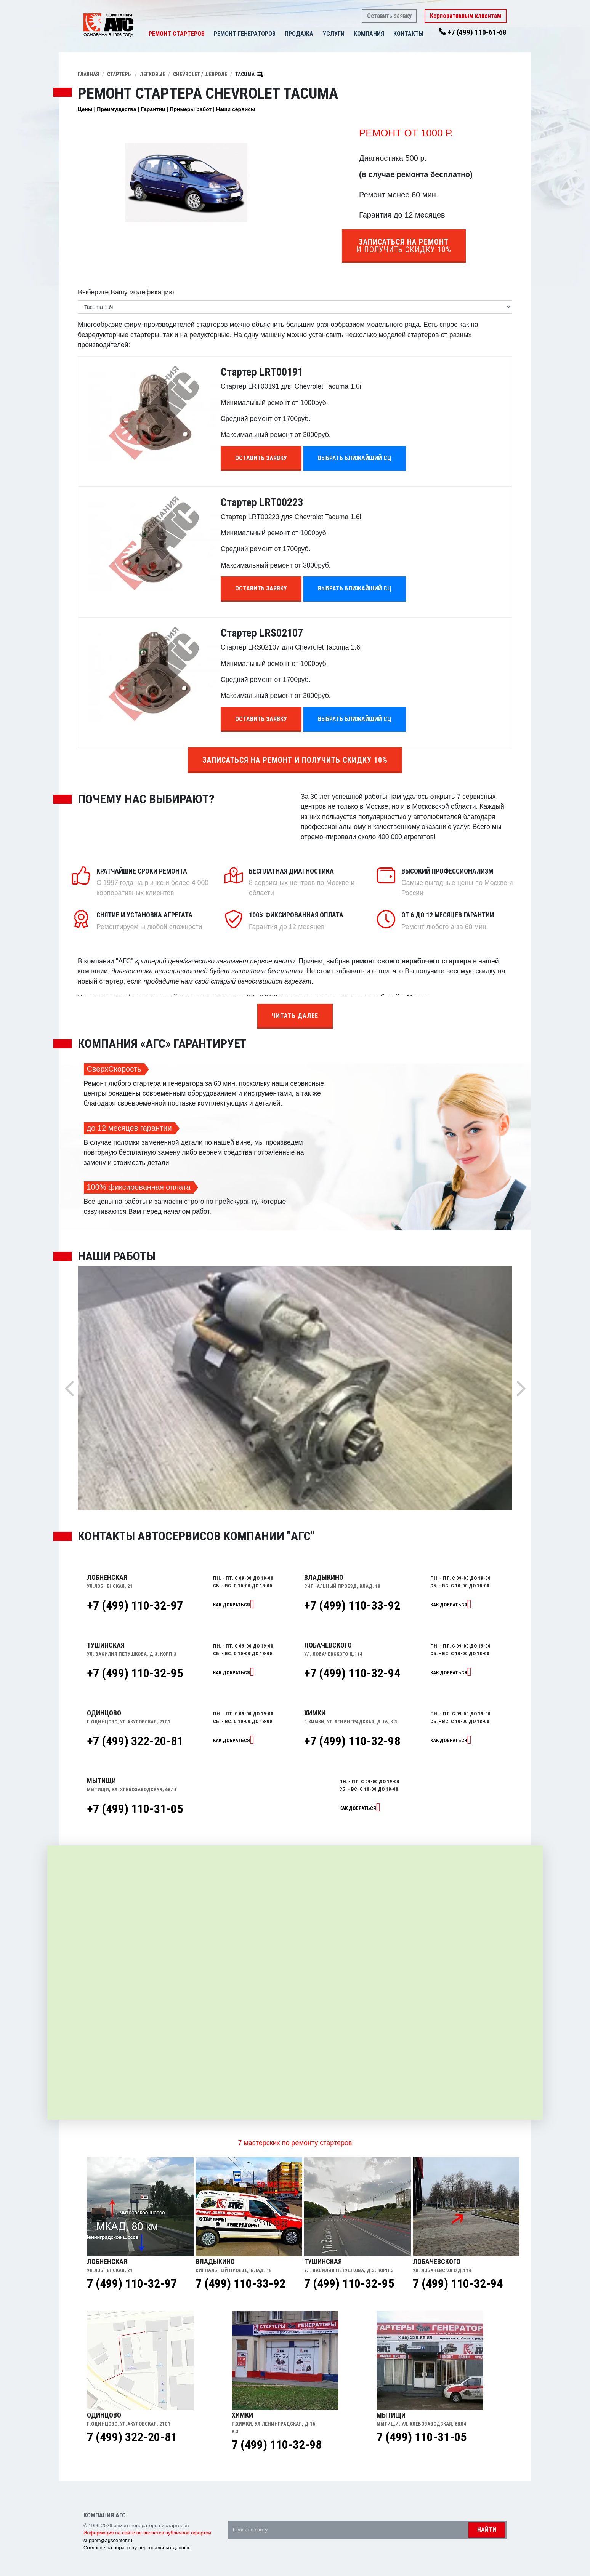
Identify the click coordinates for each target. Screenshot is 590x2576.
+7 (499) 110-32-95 (135, 1673)
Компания (369, 33)
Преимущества (116, 109)
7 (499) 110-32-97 (132, 2283)
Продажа (299, 33)
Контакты (408, 33)
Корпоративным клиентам (465, 15)
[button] (317, 33)
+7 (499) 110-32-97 (135, 1605)
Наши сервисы (235, 109)
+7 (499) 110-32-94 (352, 1673)
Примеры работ (191, 109)
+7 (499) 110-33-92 (352, 1605)
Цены (85, 109)
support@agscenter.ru (107, 2540)
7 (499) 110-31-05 (422, 2437)
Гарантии (153, 109)
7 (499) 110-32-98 (277, 2444)
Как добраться (231, 1605)
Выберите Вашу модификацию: (127, 292)
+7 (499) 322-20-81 (135, 1741)
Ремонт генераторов (245, 33)
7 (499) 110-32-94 (458, 2283)
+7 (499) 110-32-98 (352, 1741)
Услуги (334, 33)
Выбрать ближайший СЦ (354, 458)
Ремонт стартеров (177, 33)
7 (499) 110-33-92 (240, 2283)
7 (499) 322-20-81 (132, 2437)
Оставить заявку (389, 15)
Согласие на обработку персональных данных (136, 2547)
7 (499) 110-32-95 (349, 2283)
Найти (486, 2529)
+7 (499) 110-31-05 (135, 1809)
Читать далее (295, 1015)
